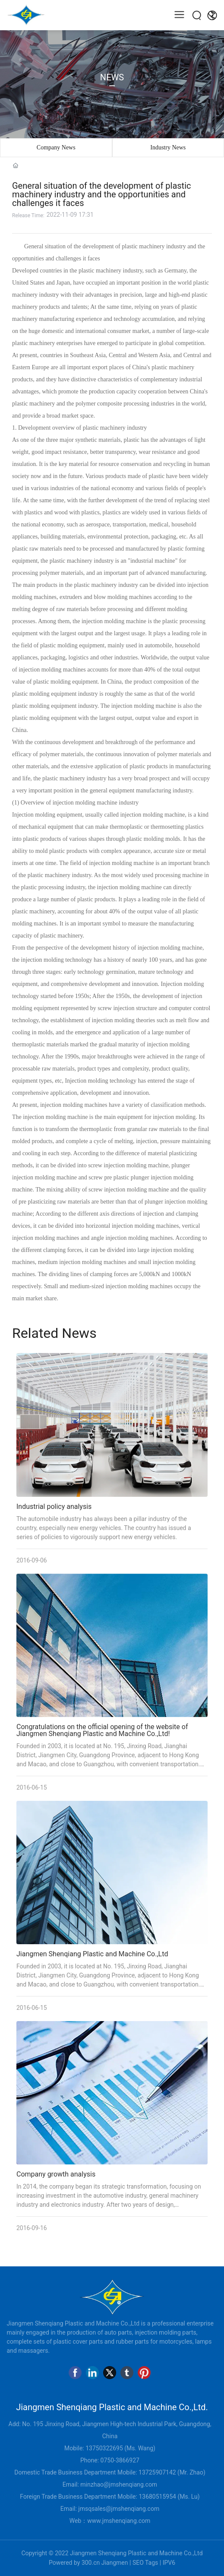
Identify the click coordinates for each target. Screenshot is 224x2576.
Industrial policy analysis (53, 1506)
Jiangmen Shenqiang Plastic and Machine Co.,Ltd (92, 1954)
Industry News (168, 147)
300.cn (91, 2562)
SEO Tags (145, 2562)
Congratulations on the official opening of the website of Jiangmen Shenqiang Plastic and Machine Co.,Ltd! (102, 1730)
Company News (56, 147)
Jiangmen (114, 2562)
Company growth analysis (55, 2174)
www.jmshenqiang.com (118, 2520)
